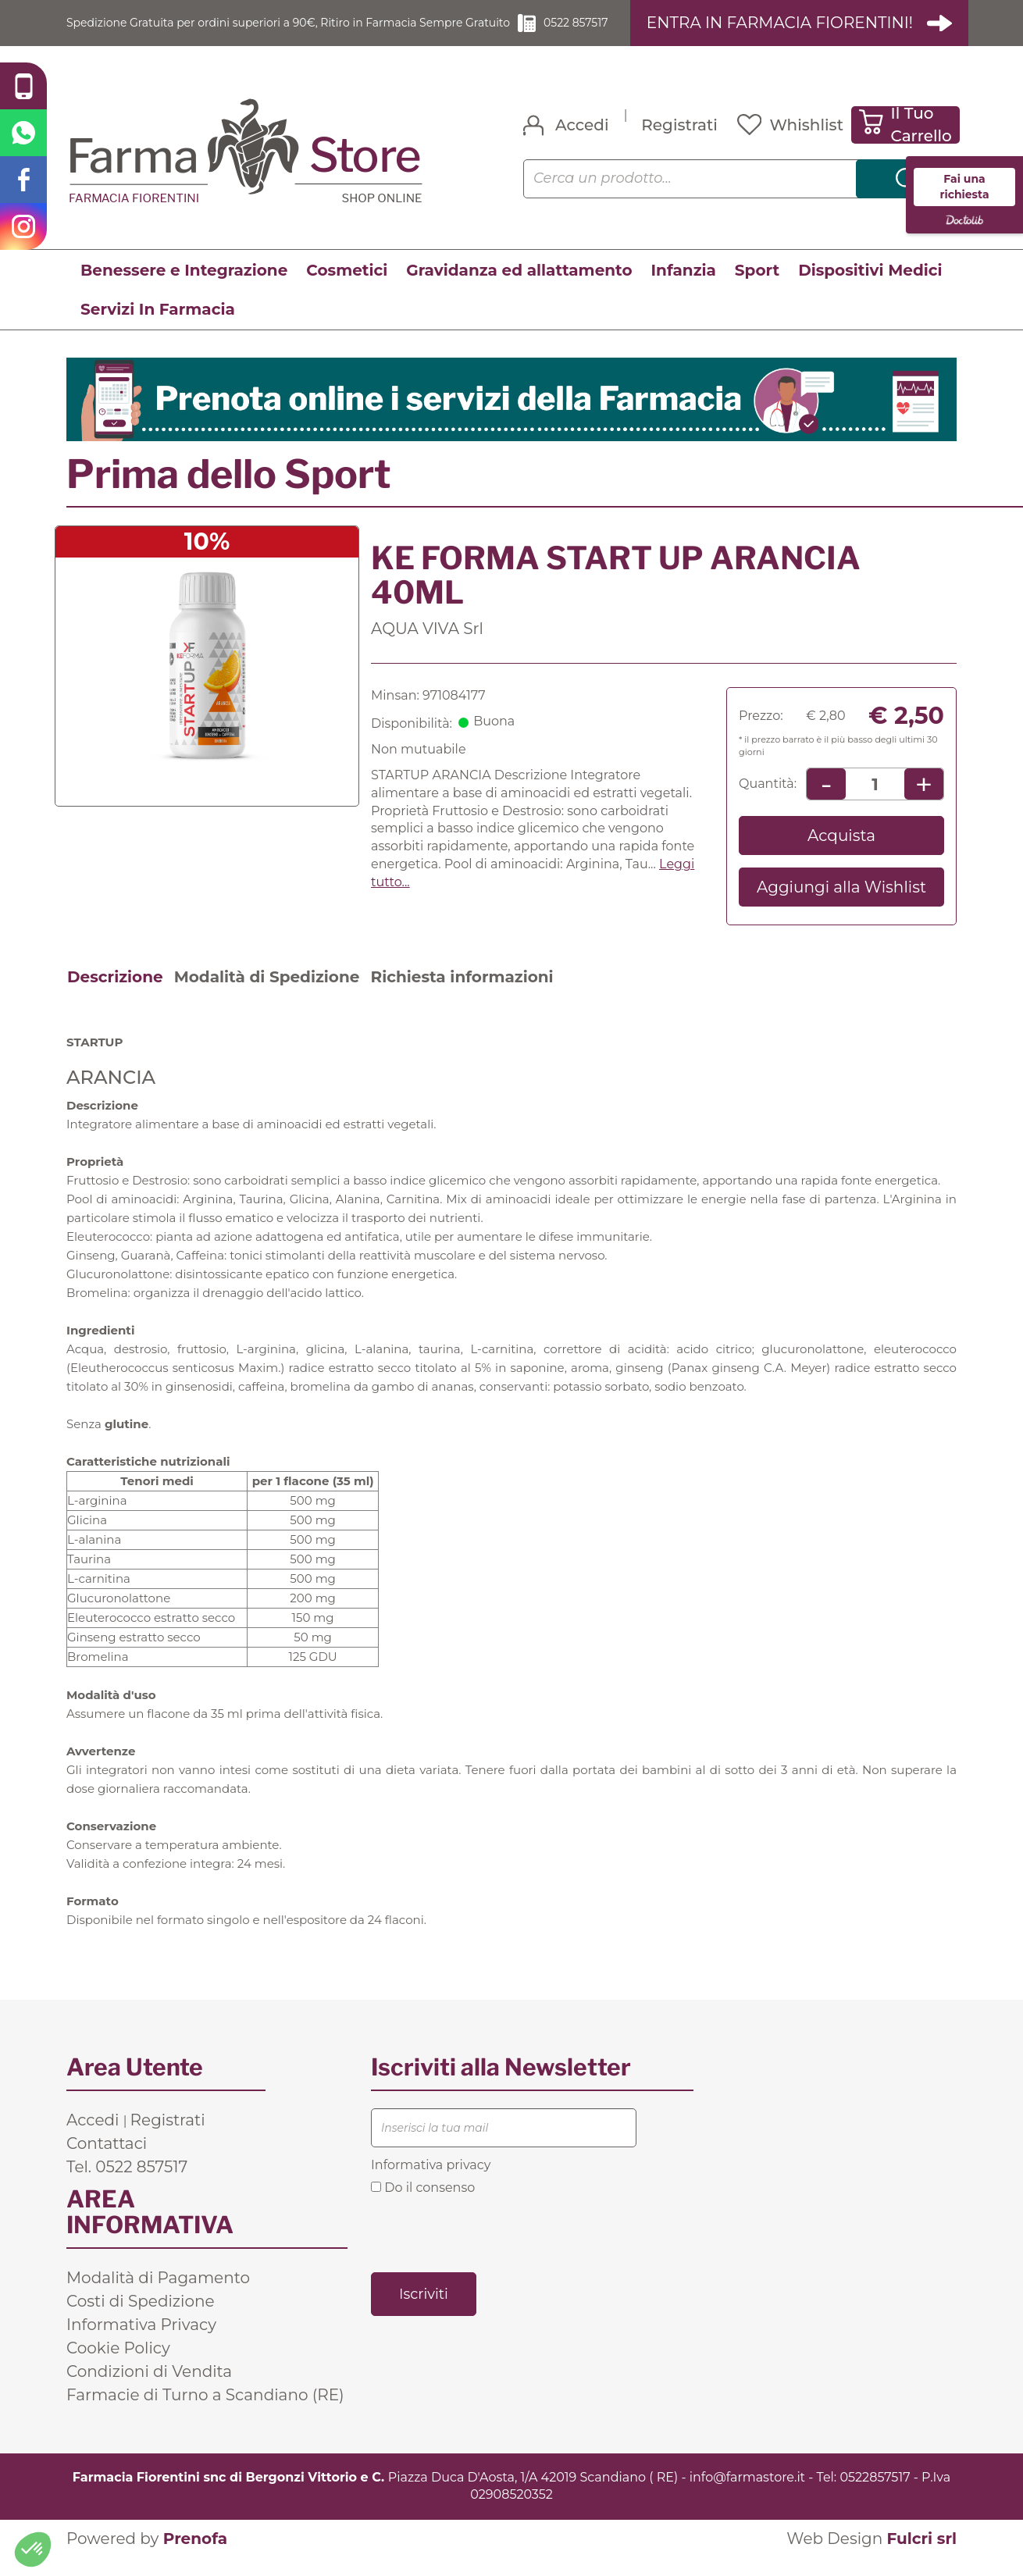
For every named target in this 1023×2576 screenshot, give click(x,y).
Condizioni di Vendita (149, 2389)
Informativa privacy (430, 2182)
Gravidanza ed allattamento (519, 288)
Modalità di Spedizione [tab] (267, 994)
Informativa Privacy (141, 2342)
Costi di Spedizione (140, 2319)
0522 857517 (603, 31)
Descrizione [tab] (115, 994)
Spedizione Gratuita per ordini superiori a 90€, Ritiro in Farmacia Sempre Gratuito (293, 31)
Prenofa (195, 2556)
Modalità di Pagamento (158, 2295)
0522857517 (874, 2495)
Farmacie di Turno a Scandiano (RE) (205, 2412)
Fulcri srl (921, 2556)
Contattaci (106, 2161)
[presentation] (489, 2250)
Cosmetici (346, 288)
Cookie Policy (118, 2366)
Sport (757, 288)
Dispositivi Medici (870, 288)
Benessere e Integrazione (183, 288)
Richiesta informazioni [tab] (461, 994)
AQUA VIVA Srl (427, 646)
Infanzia (683, 288)
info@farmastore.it (747, 2495)
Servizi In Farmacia (157, 327)
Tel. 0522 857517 (126, 2184)
